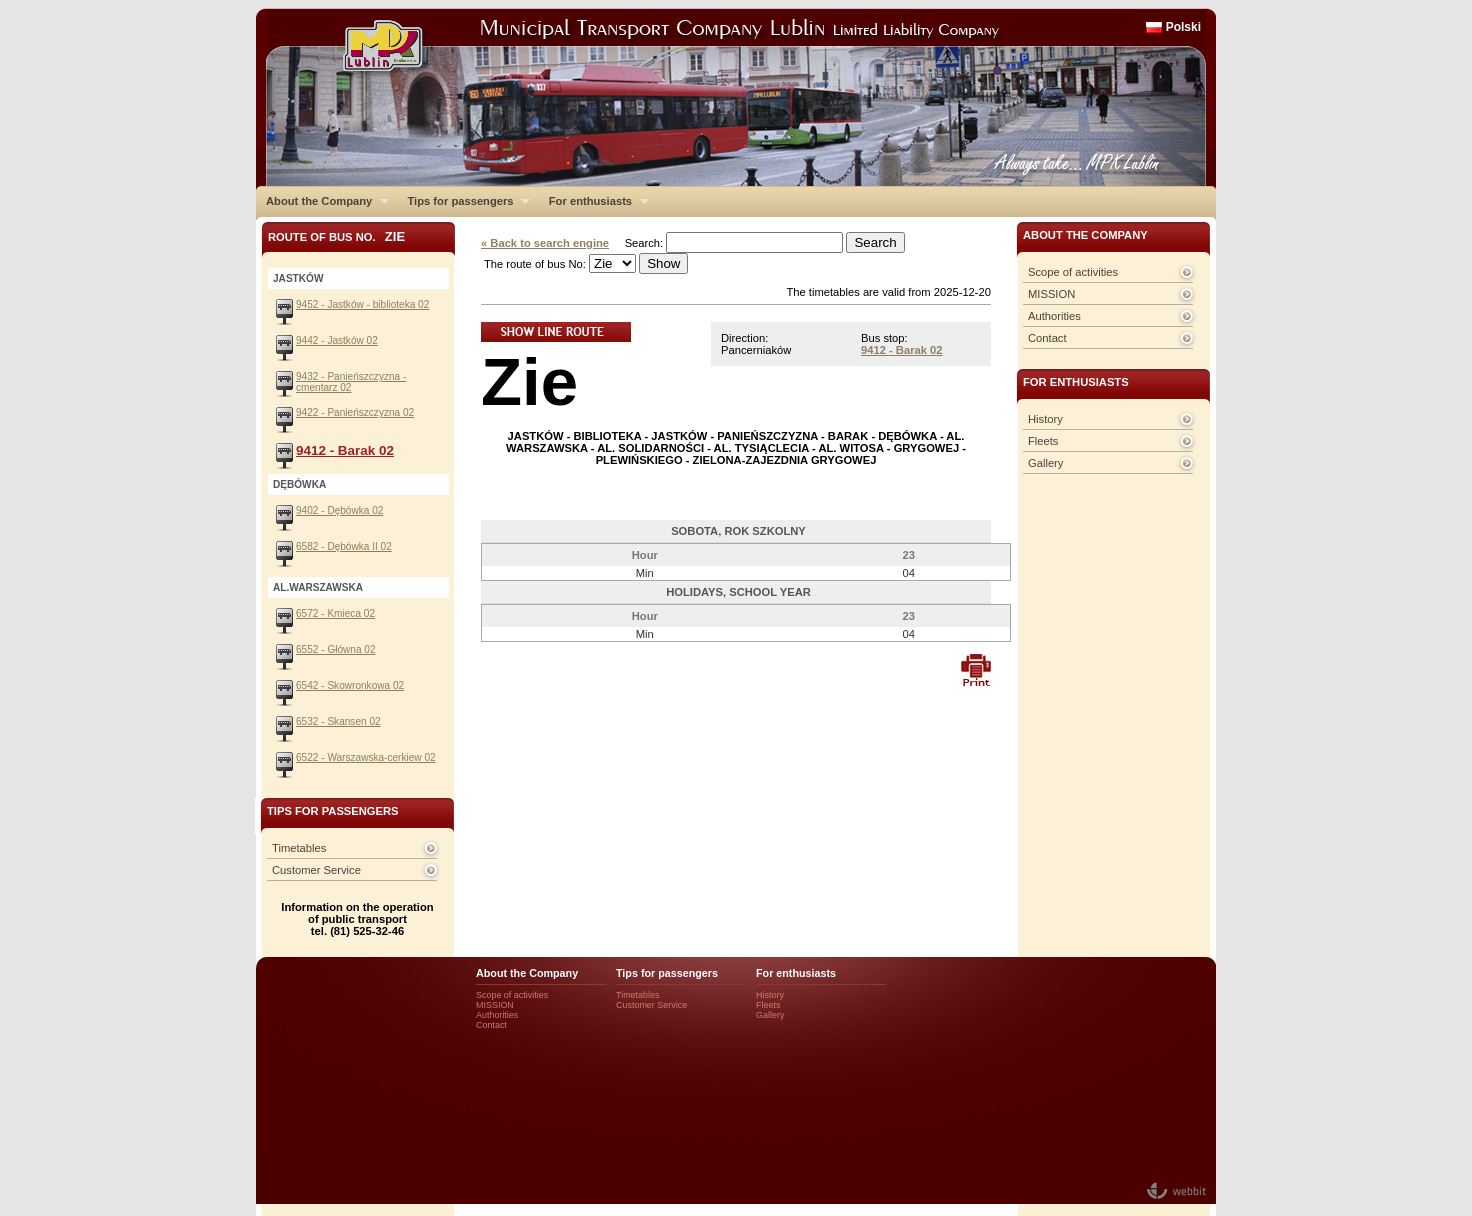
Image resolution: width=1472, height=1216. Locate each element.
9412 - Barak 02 (901, 350)
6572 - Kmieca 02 (335, 613)
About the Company (322, 201)
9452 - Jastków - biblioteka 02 (362, 304)
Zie (529, 381)
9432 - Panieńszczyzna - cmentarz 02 (351, 382)
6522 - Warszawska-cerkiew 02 (366, 757)
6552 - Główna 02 (336, 649)
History (1045, 419)
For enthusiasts (594, 201)
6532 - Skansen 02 (338, 721)
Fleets (1043, 441)
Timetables (299, 848)
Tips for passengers (463, 201)
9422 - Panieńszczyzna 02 (355, 412)
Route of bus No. (336, 236)
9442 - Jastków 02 (337, 340)
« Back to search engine (545, 243)
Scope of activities (1073, 272)
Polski (1183, 27)
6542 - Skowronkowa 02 (350, 685)
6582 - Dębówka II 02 (344, 546)
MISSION (1051, 294)
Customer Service (316, 870)
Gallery (1045, 463)
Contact (1047, 338)
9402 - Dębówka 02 (339, 510)
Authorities (1054, 316)
